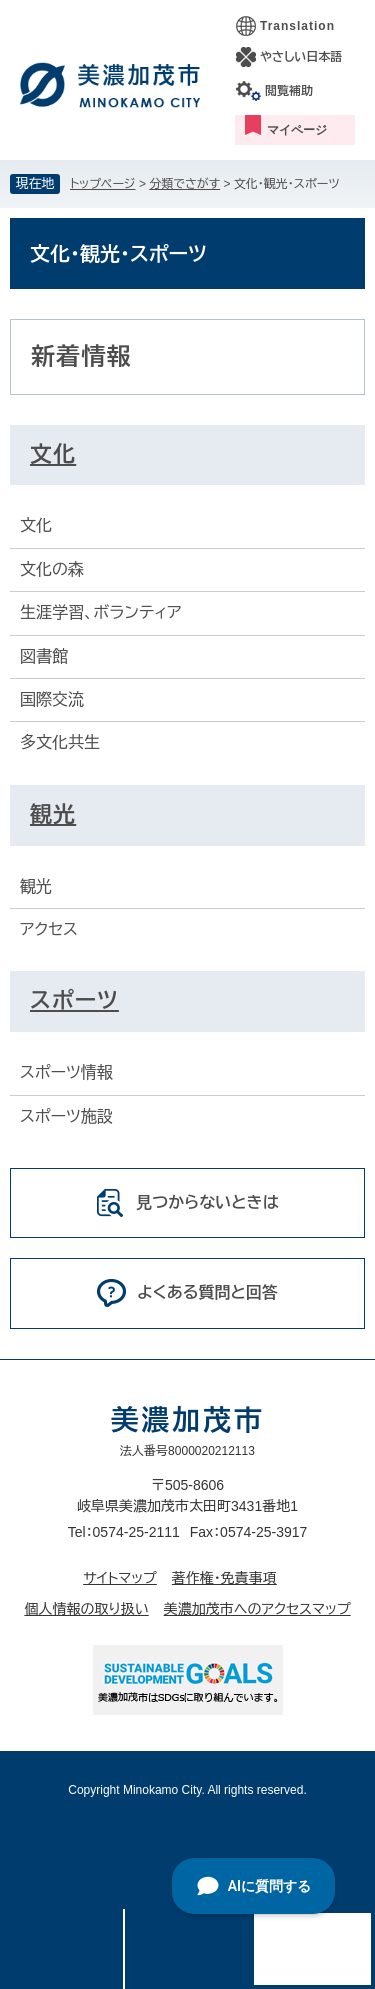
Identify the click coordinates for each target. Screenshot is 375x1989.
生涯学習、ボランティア (100, 612)
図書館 (44, 656)
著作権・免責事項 (224, 1578)
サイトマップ (120, 1578)
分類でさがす (184, 184)
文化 (53, 454)
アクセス (49, 929)
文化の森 (52, 569)
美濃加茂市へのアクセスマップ (257, 1609)
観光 (53, 814)
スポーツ (74, 1000)
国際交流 (52, 699)
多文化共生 (60, 742)
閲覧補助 (289, 91)
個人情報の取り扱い (86, 1609)
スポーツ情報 (66, 1072)
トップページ (103, 184)
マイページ (297, 130)
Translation (297, 26)
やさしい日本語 (301, 57)
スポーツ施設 (66, 1116)
